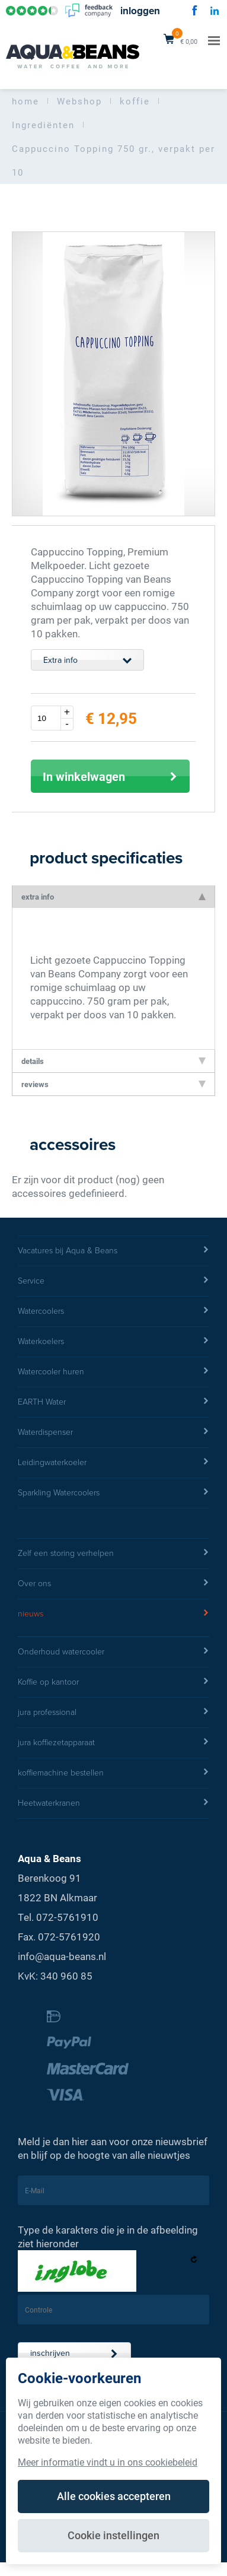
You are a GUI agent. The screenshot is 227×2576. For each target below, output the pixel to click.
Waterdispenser (113, 1432)
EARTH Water (113, 1402)
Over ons (113, 1583)
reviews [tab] (113, 1084)
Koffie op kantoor (113, 1682)
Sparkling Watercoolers (113, 1493)
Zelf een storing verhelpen (113, 1553)
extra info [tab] (113, 896)
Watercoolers (113, 1311)
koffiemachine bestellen (113, 1773)
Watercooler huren (113, 1371)
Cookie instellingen (113, 2535)
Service (113, 1281)
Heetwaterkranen (113, 1803)
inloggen (140, 11)
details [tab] (113, 1061)
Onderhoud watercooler (113, 1652)
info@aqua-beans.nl (62, 1956)
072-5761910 (67, 1917)
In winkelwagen (110, 776)
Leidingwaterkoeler (113, 1462)
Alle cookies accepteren (114, 2496)
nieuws (113, 1614)
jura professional (113, 1712)
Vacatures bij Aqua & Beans (113, 1250)
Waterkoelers (113, 1341)
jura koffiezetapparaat (113, 1742)
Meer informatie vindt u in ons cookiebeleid (107, 2462)
